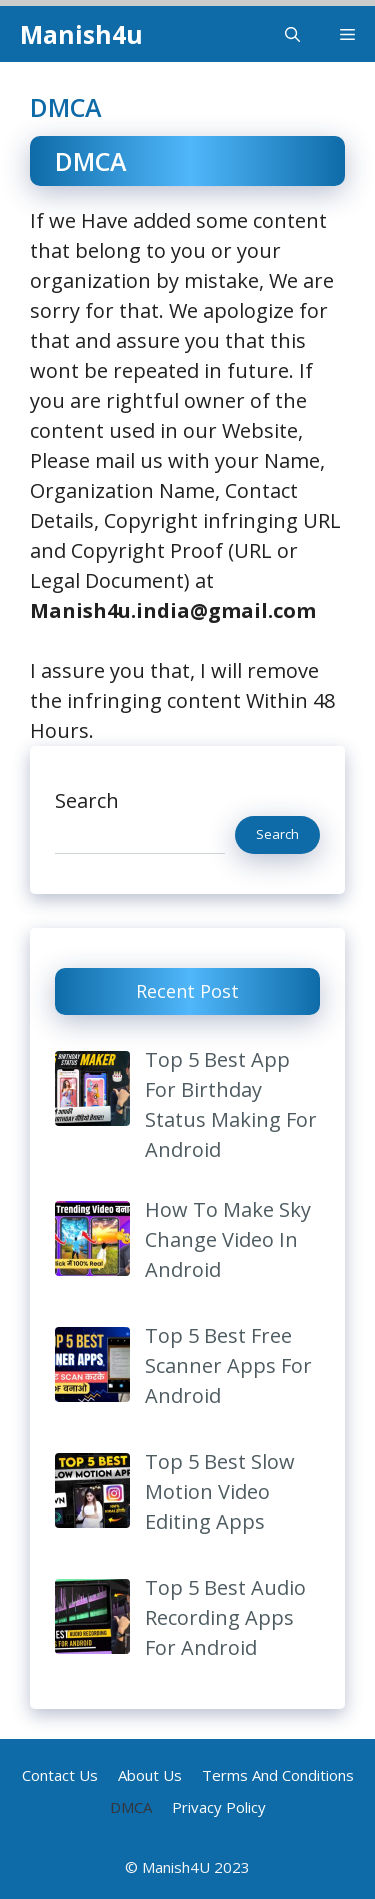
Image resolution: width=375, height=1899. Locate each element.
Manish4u (81, 34)
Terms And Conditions (278, 1775)
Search (87, 800)
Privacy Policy (219, 1807)
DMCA (131, 1807)
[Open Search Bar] (292, 34)
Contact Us (60, 1775)
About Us (150, 1775)
